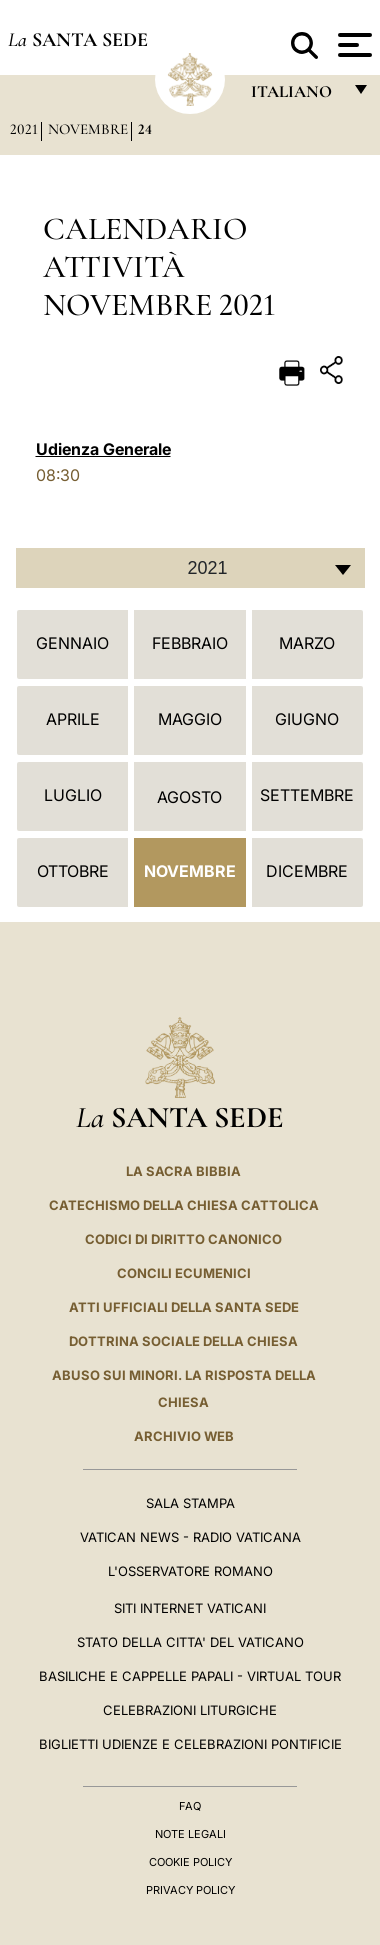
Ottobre (73, 871)
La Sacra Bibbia (183, 1171)
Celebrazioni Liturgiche (190, 1710)
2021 (24, 129)
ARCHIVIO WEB (184, 1436)
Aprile (73, 719)
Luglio (73, 795)
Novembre (88, 129)
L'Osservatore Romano (190, 1571)
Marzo (307, 643)
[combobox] (190, 568)
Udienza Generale (103, 449)
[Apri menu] (352, 45)
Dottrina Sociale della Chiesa (183, 1341)
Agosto (189, 797)
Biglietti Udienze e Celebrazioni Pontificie (190, 1744)
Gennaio (72, 643)
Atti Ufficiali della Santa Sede (184, 1307)
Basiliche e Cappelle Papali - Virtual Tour (190, 1676)
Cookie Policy (190, 1862)
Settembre (307, 795)
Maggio (190, 719)
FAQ (190, 1806)
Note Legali (190, 1834)
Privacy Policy (190, 1890)
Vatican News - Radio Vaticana (190, 1537)
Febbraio (190, 643)
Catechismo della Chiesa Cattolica (184, 1205)
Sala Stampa (190, 1503)
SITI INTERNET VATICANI (190, 1608)
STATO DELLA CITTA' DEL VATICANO (190, 1642)
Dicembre (307, 871)
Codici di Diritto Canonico (183, 1239)
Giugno (307, 719)
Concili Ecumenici (184, 1273)
